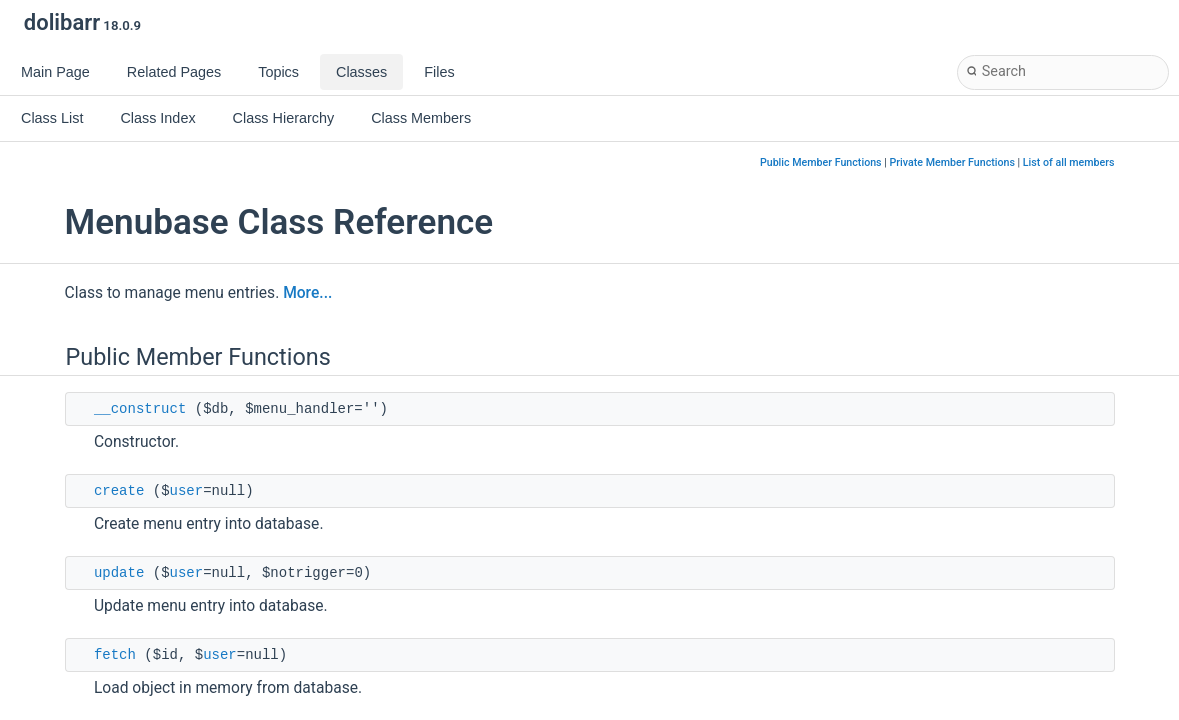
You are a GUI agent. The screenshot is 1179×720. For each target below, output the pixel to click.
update (119, 573)
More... (307, 293)
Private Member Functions (951, 162)
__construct (140, 409)
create (119, 491)
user (187, 491)
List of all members (1069, 162)
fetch (115, 655)
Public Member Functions (821, 162)
